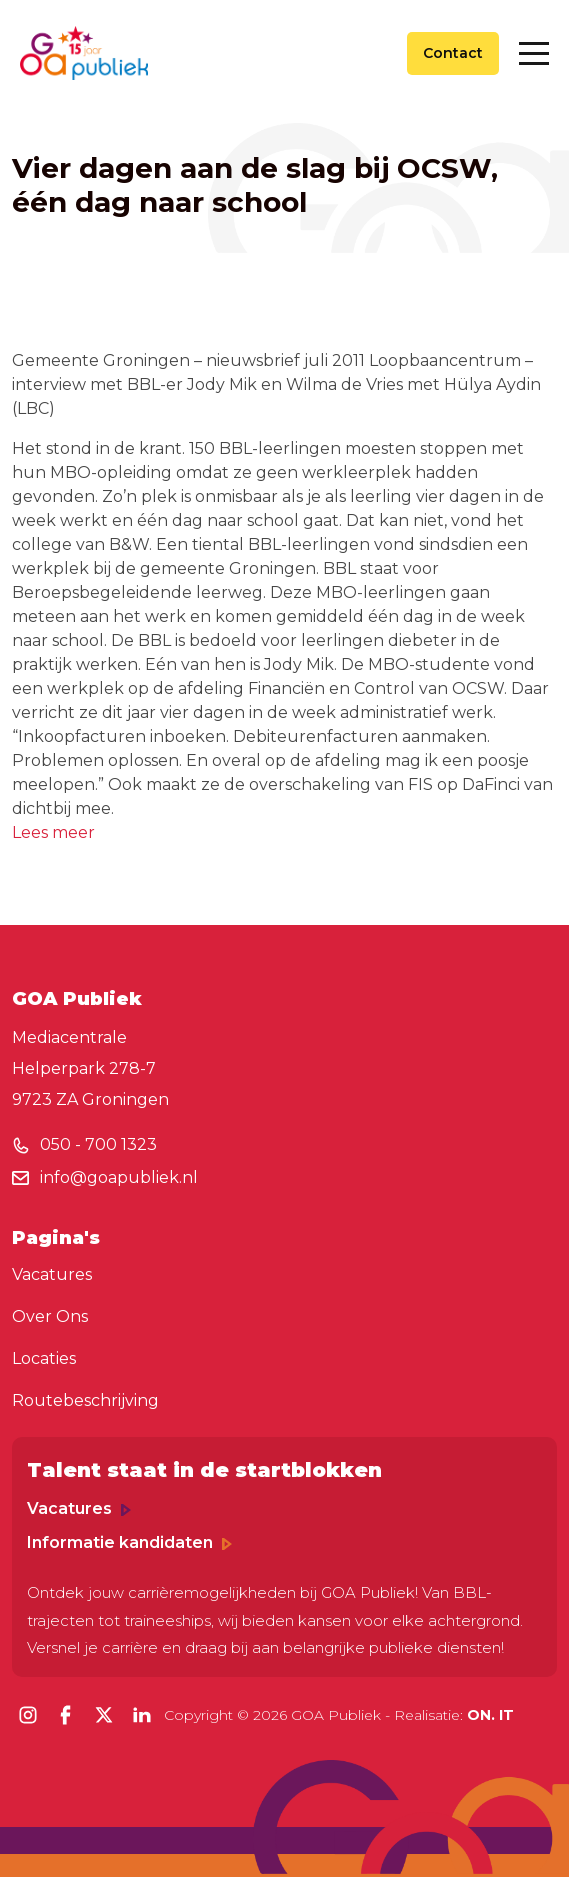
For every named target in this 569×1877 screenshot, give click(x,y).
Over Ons (50, 1316)
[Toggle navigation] (534, 53)
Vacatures (52, 1274)
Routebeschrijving (85, 1400)
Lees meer (53, 832)
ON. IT (490, 1715)
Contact (453, 53)
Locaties (44, 1358)
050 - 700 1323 (98, 1144)
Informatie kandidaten (129, 1542)
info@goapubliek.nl (119, 1177)
